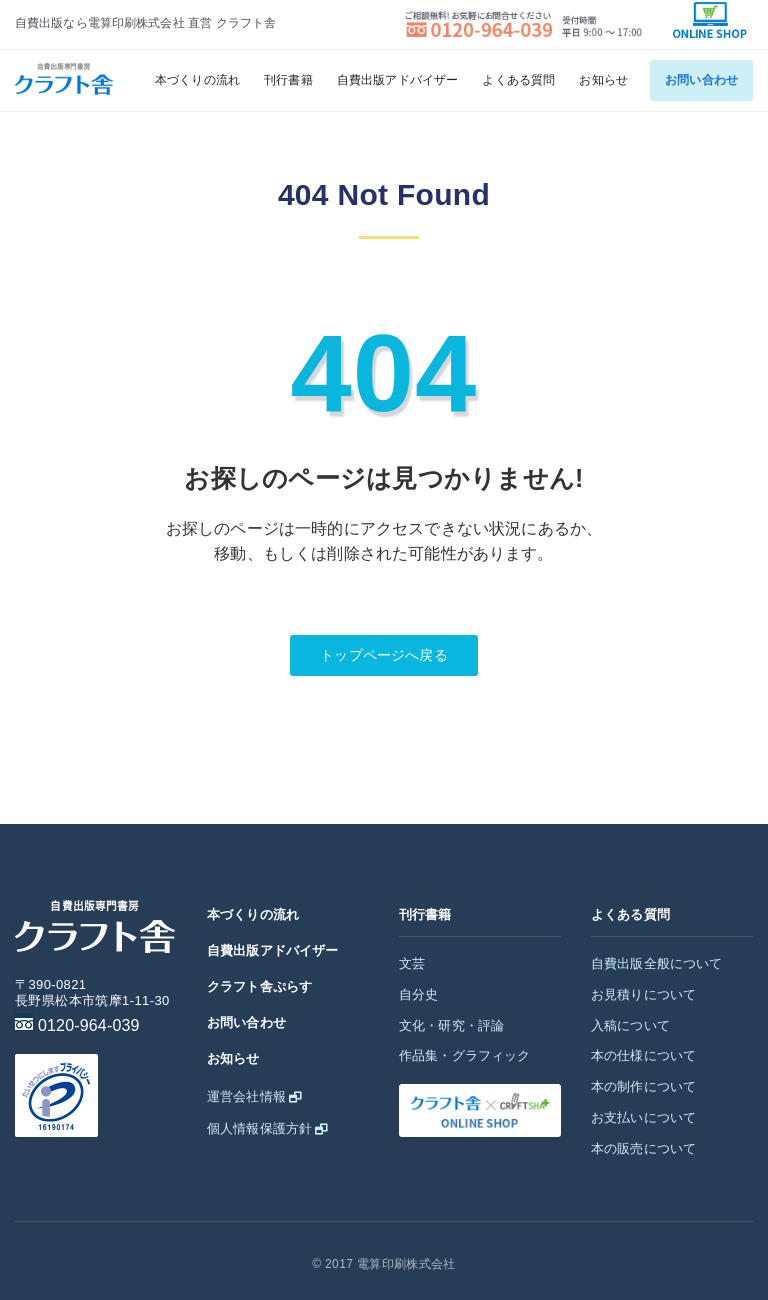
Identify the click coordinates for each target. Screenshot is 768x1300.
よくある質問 (518, 80)
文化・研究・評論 (451, 1025)
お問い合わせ (701, 80)
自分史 (418, 994)
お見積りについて (643, 994)
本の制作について (643, 1086)
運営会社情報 (246, 1096)
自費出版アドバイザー (398, 80)
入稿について (630, 1025)
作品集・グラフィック (465, 1055)
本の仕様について (643, 1055)
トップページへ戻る (383, 655)
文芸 (412, 963)
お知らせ (603, 80)
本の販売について (643, 1148)
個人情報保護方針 (259, 1128)
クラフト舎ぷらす (259, 986)
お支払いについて (643, 1117)
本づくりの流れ (197, 80)
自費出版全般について (657, 963)
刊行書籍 (288, 80)
